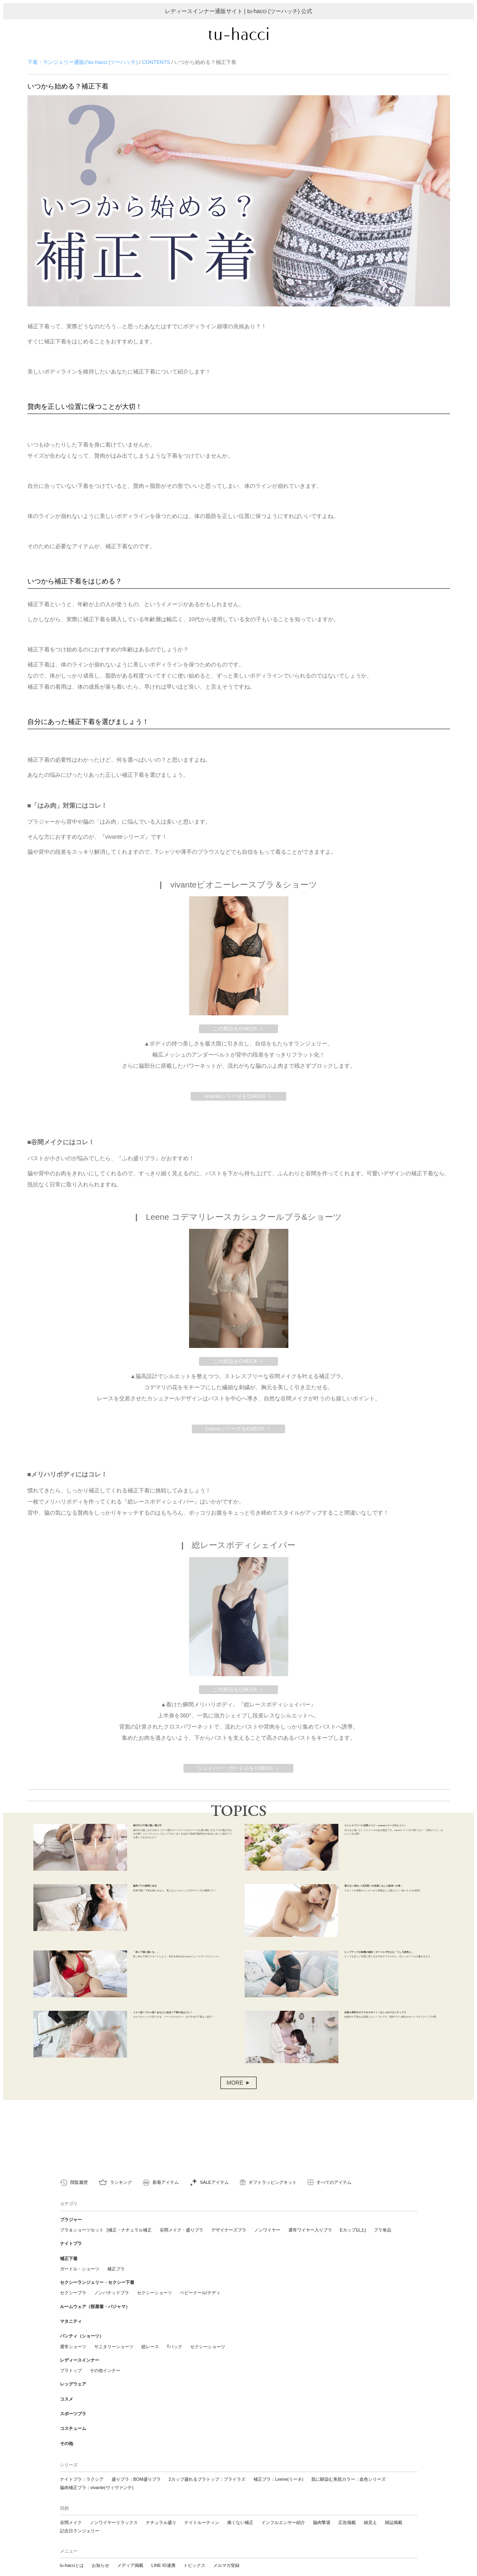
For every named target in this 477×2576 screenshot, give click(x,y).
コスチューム (73, 2418)
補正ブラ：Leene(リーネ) (278, 2465)
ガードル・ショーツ (79, 2279)
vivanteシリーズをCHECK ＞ (238, 1104)
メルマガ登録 (226, 2551)
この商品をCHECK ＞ (238, 1037)
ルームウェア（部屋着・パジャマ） (95, 2313)
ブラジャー (71, 2236)
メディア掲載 (130, 2551)
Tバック (175, 2347)
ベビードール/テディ (200, 2301)
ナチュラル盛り (161, 2509)
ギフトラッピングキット (273, 2200)
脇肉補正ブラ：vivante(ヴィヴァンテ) (96, 2474)
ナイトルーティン (201, 2509)
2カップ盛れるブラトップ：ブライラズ (207, 2465)
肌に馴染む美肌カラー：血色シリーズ (348, 2465)
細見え (370, 2509)
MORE (234, 2101)
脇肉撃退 (321, 2509)
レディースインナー (79, 2360)
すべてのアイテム (334, 2200)
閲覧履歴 (79, 2200)
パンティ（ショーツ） (82, 2338)
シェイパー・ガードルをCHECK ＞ (238, 1776)
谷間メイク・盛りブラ (181, 2245)
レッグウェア (73, 2381)
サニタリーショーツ (113, 2347)
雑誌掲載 (393, 2509)
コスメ (66, 2393)
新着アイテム (166, 2200)
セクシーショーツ (154, 2301)
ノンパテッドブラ (111, 2301)
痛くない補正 (240, 2509)
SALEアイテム (214, 2200)
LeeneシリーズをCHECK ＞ (238, 1437)
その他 (66, 2431)
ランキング (121, 2200)
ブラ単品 (382, 2245)
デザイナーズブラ (228, 2245)
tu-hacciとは (72, 2551)
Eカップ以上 (352, 2245)
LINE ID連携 (163, 2551)
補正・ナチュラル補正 (130, 2245)
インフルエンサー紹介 (283, 2509)
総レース (150, 2347)
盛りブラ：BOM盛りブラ (136, 2465)
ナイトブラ (71, 2258)
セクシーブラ (73, 2301)
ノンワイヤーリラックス (114, 2509)
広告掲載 (347, 2509)
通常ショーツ (73, 2347)
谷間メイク (71, 2509)
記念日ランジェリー (79, 2517)
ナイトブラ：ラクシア (82, 2465)
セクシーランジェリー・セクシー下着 (97, 2292)
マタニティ (71, 2326)
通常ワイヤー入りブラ (310, 2245)
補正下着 (68, 2270)
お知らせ (100, 2551)
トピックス (194, 2551)
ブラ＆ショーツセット (82, 2245)
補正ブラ (116, 2279)
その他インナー (105, 2369)
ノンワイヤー (267, 2245)
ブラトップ (71, 2369)
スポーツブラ (73, 2406)
